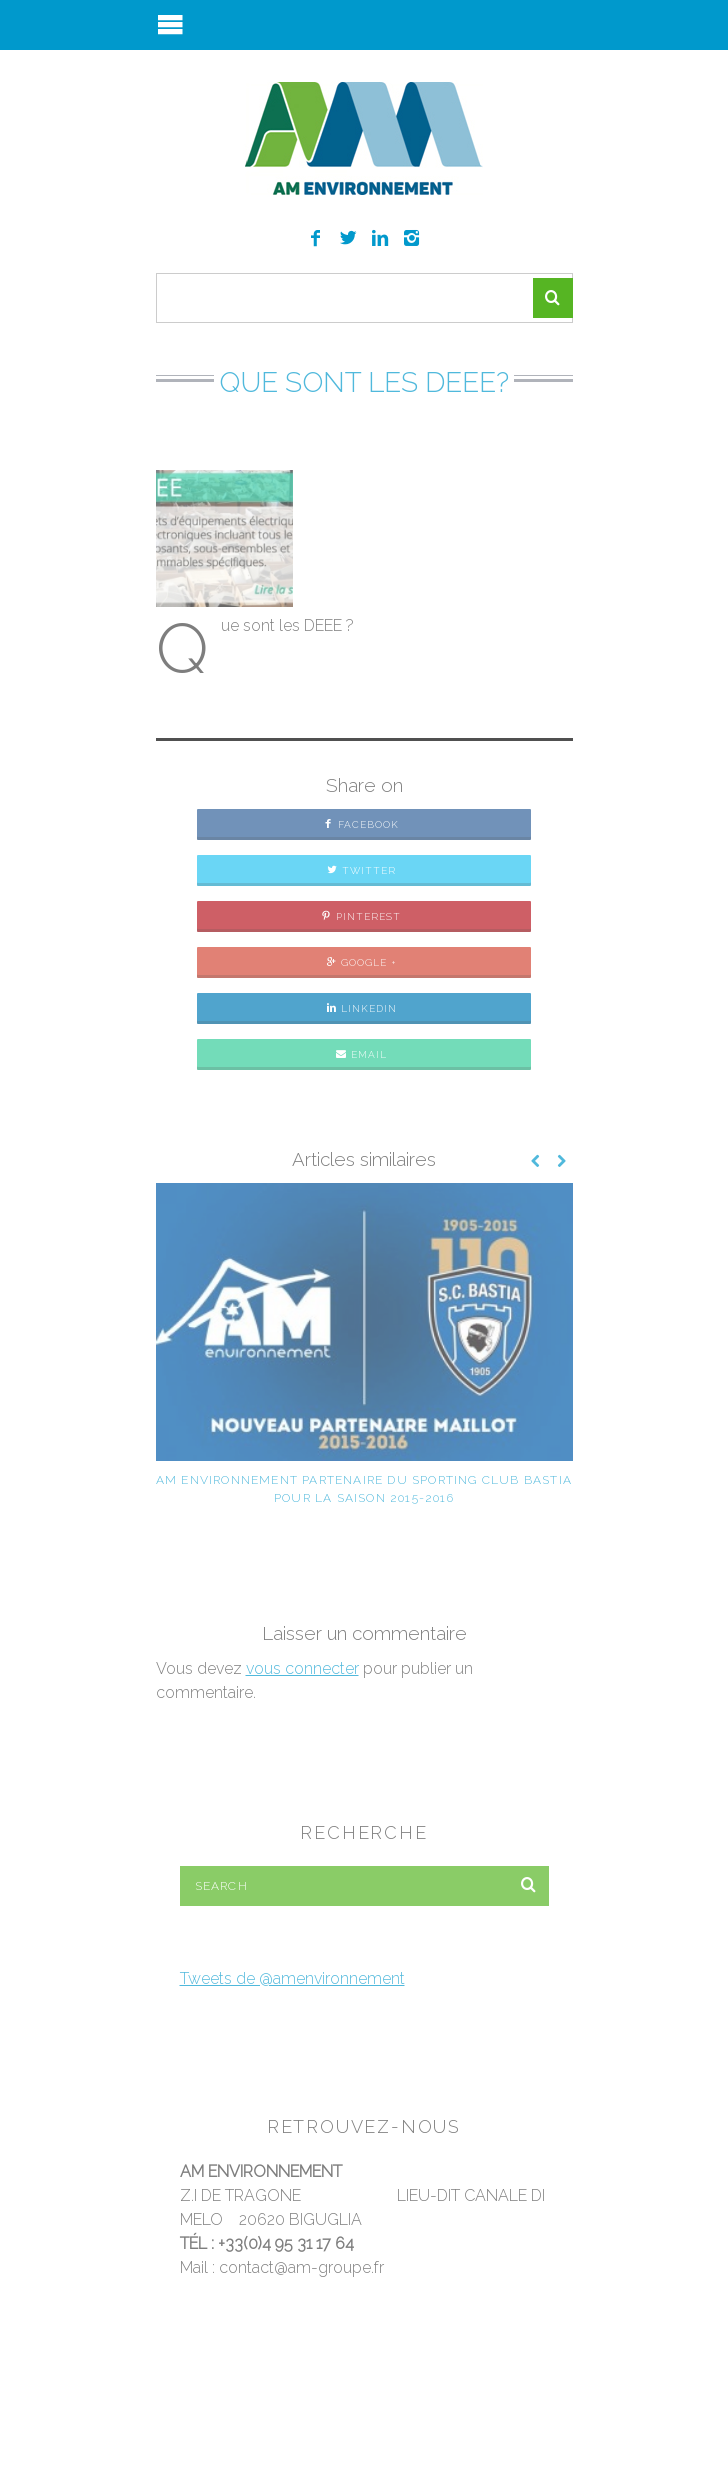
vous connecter (302, 1668)
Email (361, 1054)
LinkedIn (361, 1008)
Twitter (361, 870)
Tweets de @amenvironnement (292, 1978)
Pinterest (361, 916)
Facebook (361, 824)
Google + (361, 962)
